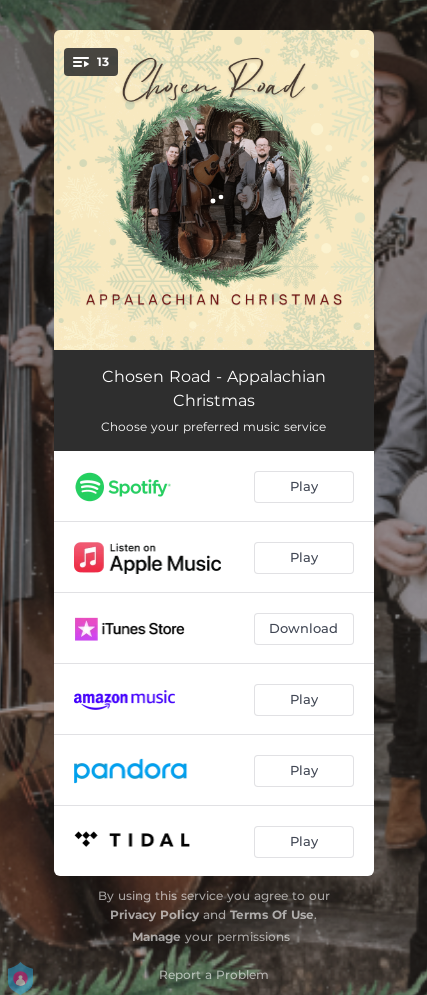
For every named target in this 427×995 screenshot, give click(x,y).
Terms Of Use (272, 914)
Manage (156, 936)
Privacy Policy (154, 914)
